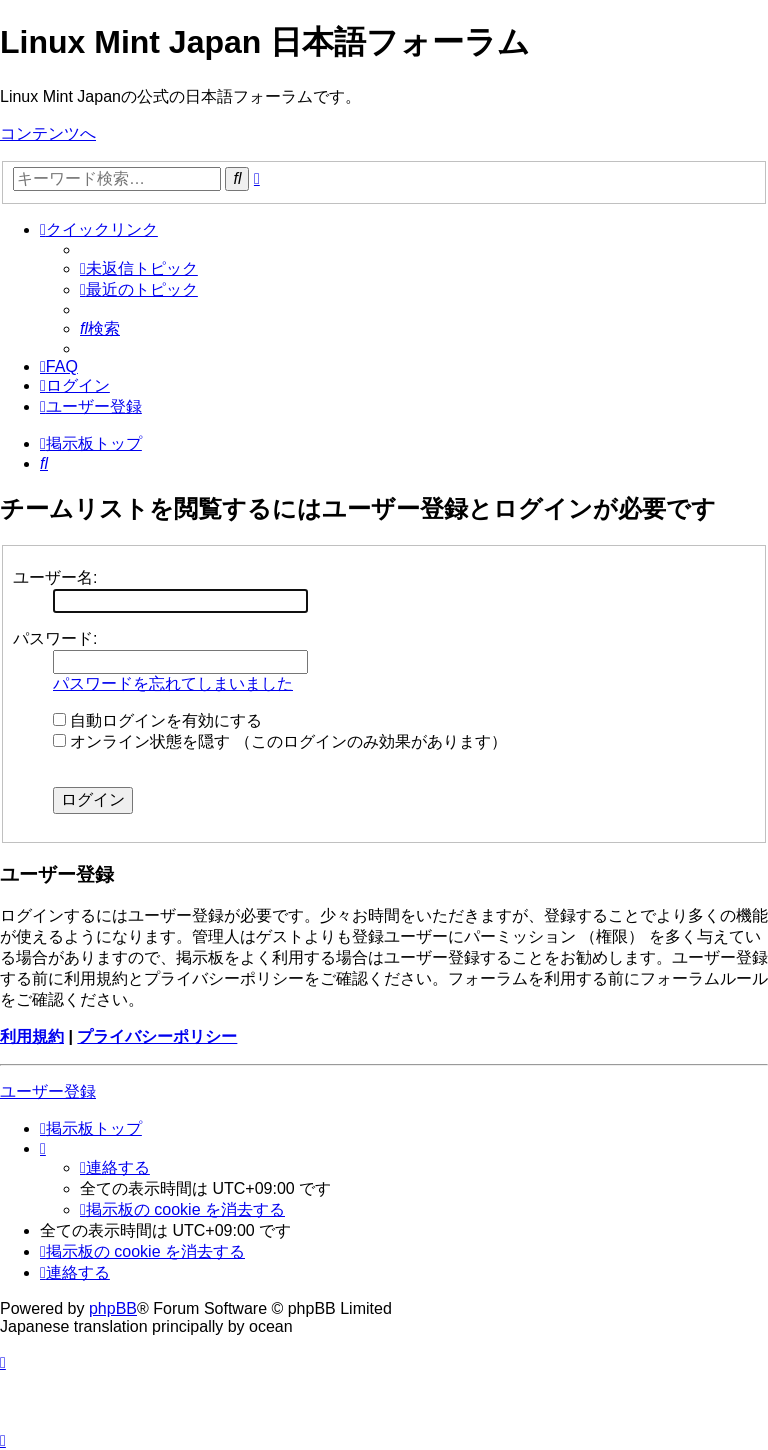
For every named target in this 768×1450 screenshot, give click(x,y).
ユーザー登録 (48, 1091)
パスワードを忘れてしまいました (173, 683)
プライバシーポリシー (157, 1036)
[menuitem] (139, 268)
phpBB (113, 1308)
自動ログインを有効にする (157, 720)
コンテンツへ (48, 133)
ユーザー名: (55, 577)
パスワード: (55, 638)
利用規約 (32, 1036)
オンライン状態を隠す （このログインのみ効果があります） (280, 741)
